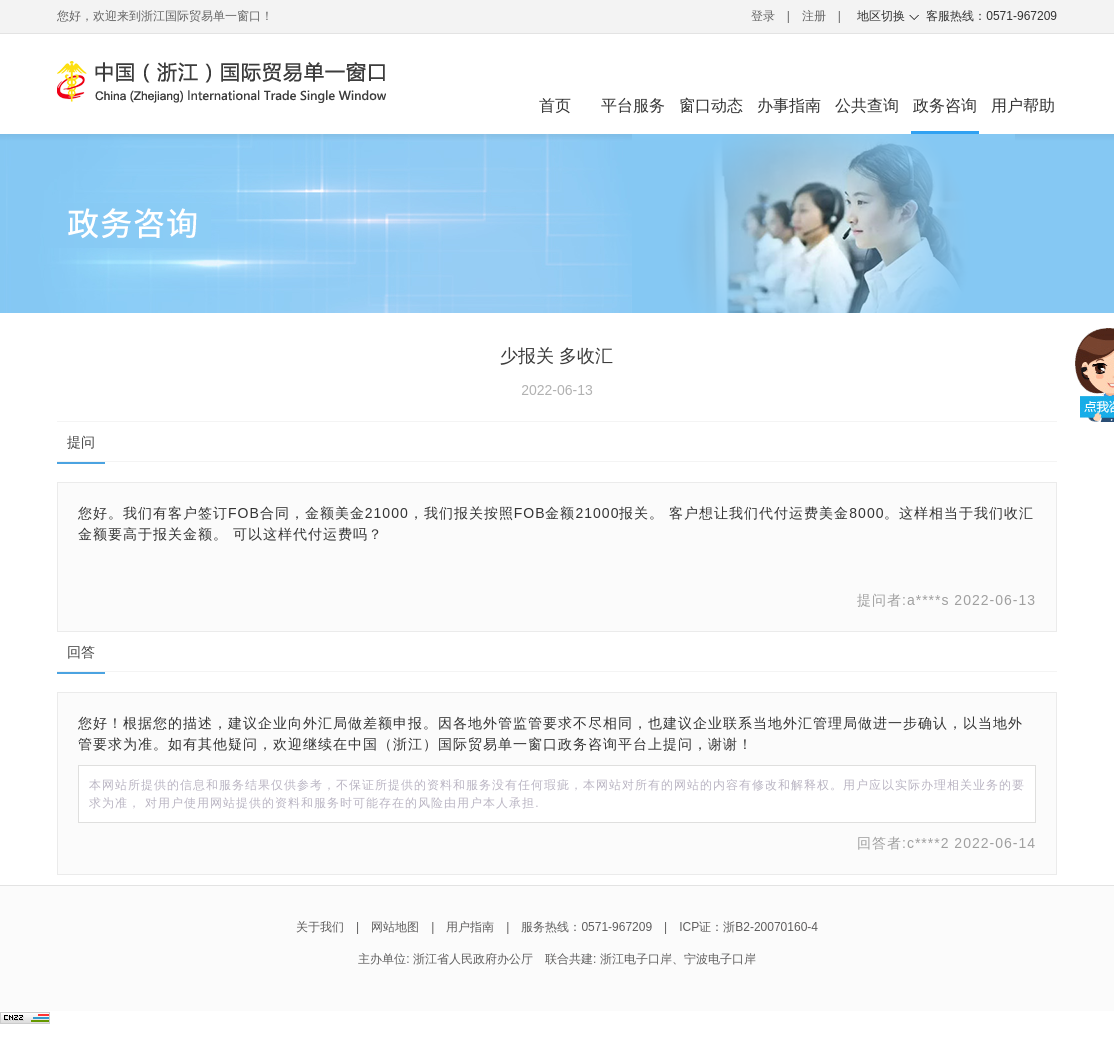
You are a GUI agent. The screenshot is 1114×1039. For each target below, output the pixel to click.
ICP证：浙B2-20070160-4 (748, 927)
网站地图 (395, 927)
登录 (763, 16)
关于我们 (320, 927)
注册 (814, 16)
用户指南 (470, 927)
